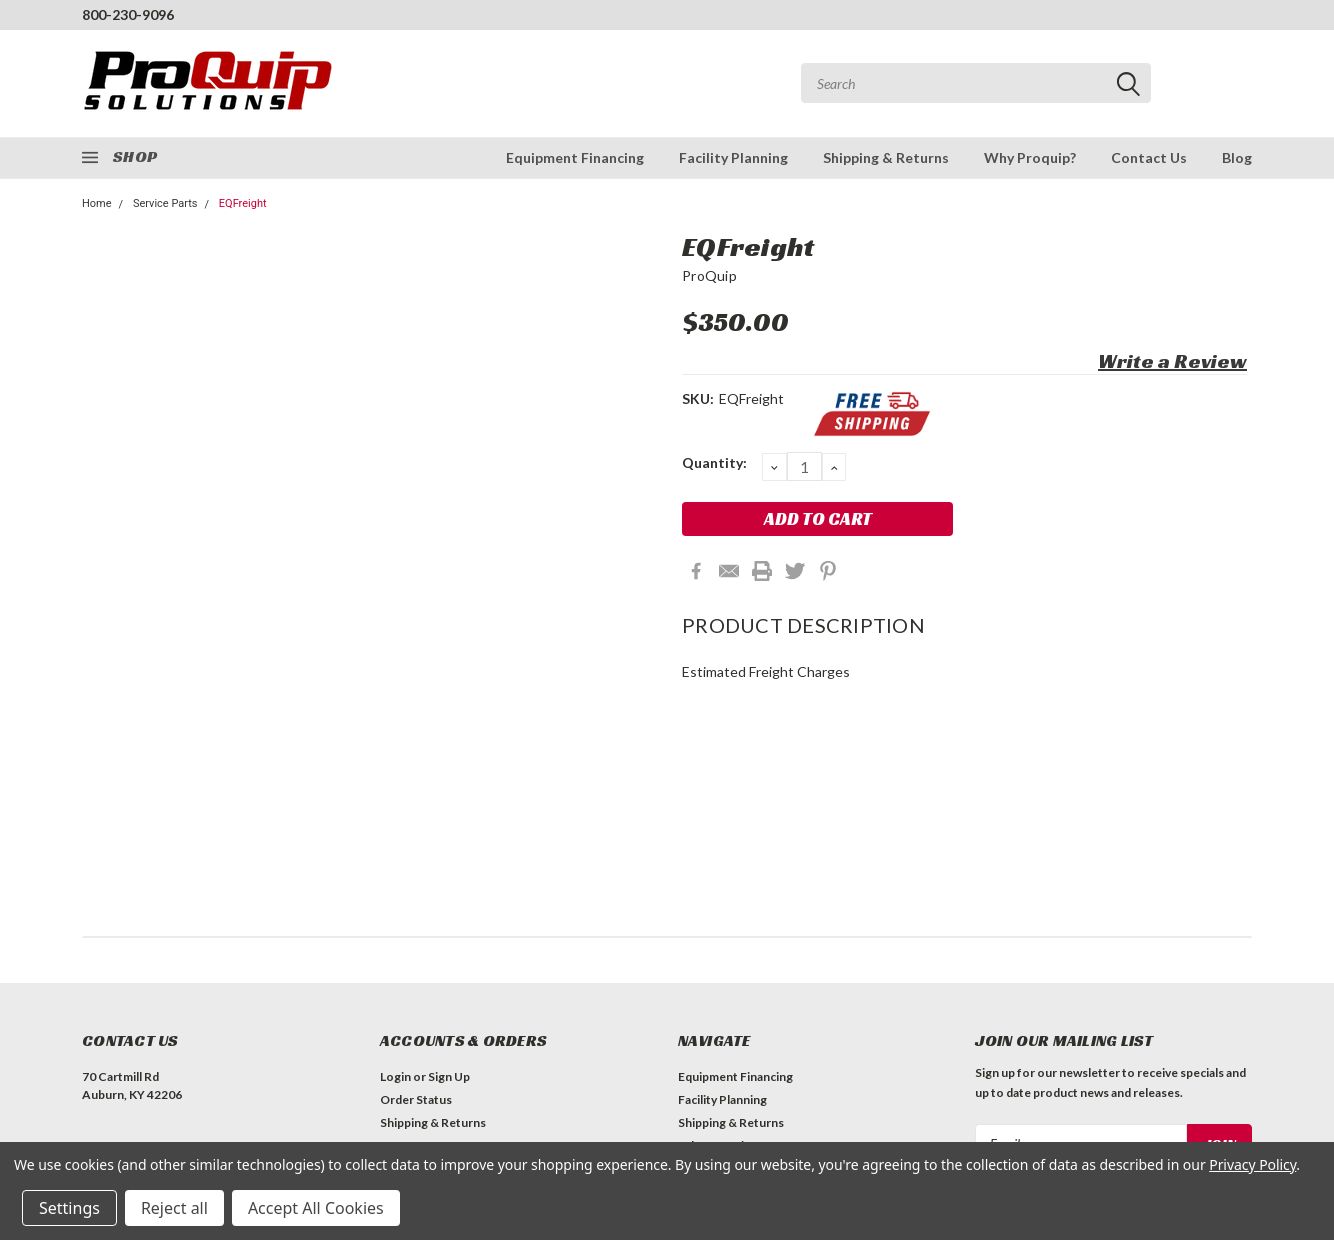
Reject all (174, 1208)
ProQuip (709, 275)
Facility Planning (733, 157)
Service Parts (165, 203)
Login (395, 1076)
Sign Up (449, 1076)
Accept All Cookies (316, 1208)
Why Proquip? (1030, 157)
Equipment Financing (575, 157)
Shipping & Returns (886, 157)
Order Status (416, 1099)
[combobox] (976, 83)
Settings (69, 1208)
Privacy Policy (1252, 1164)
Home (97, 203)
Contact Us (1149, 157)
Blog (1237, 157)
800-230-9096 (128, 14)
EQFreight (243, 203)
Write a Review (1172, 361)
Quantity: (714, 462)
